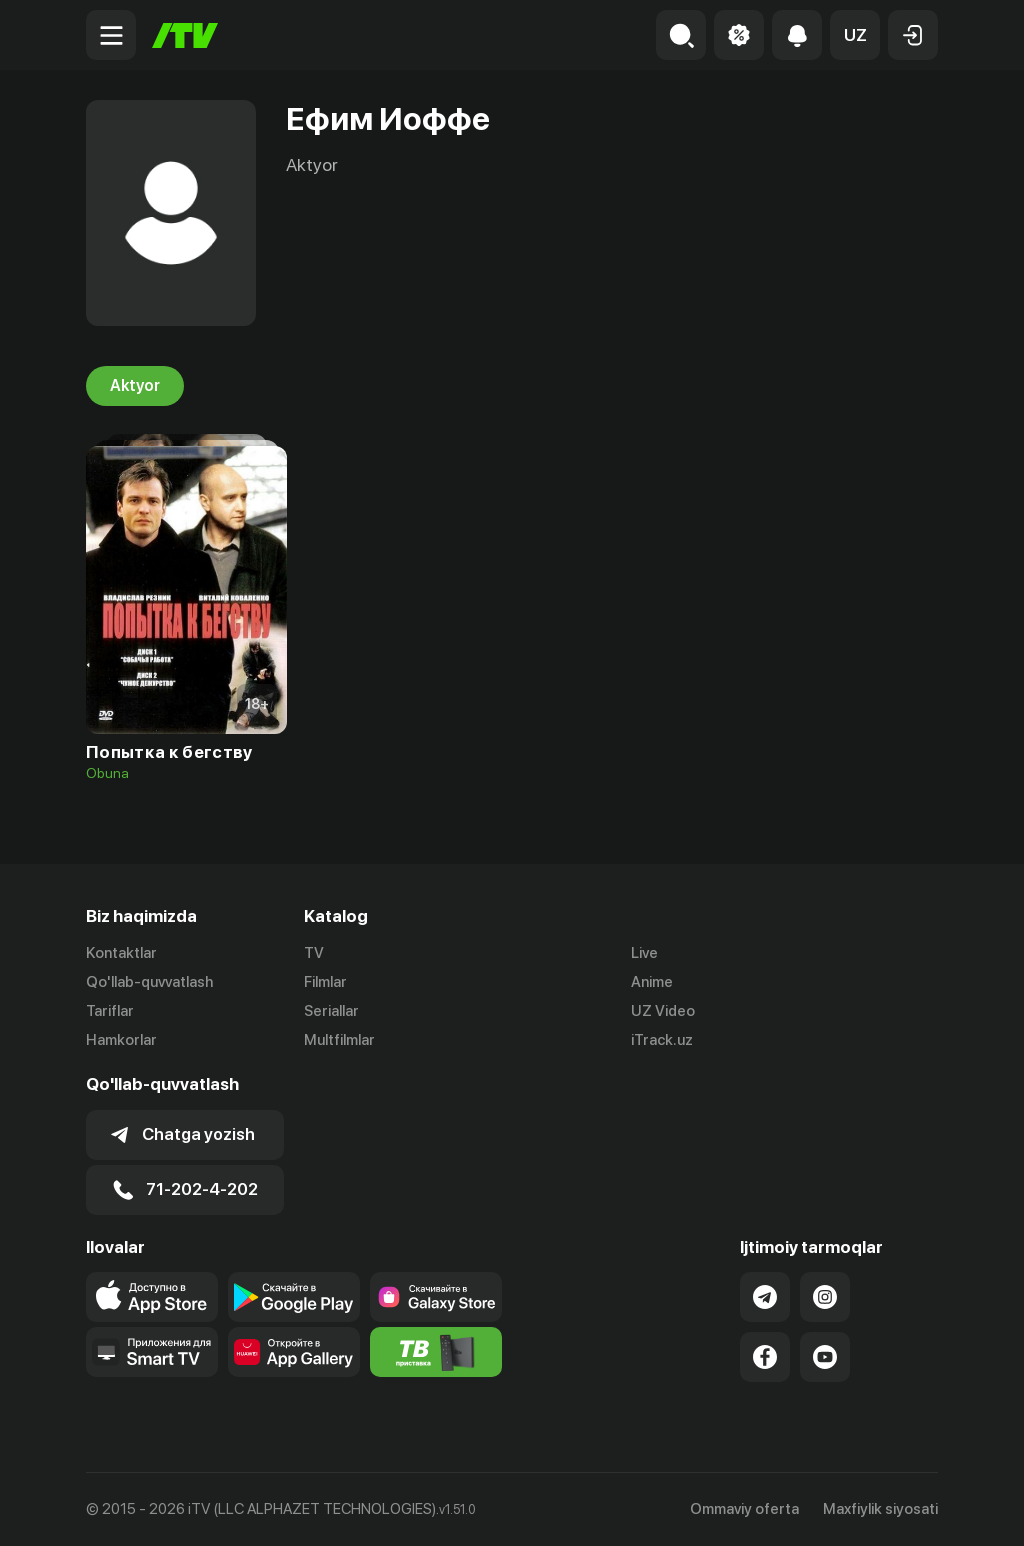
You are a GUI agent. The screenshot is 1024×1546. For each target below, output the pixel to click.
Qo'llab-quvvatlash (149, 982)
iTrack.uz (662, 1040)
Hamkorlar (121, 1040)
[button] (855, 35)
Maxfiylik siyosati (880, 1509)
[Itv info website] (436, 1352)
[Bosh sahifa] (185, 35)
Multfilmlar (339, 1040)
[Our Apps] (152, 1352)
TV (314, 953)
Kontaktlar (121, 953)
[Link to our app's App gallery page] (294, 1352)
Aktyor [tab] (135, 386)
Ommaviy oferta (744, 1509)
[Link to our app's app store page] (152, 1297)
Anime (652, 982)
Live (644, 953)
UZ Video (663, 1011)
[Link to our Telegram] (765, 1297)
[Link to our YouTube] (825, 1357)
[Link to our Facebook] (765, 1357)
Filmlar (325, 982)
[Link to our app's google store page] (294, 1297)
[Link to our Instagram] (825, 1297)
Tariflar (110, 1011)
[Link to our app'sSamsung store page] (436, 1297)
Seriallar (331, 1011)
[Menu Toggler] (111, 35)
